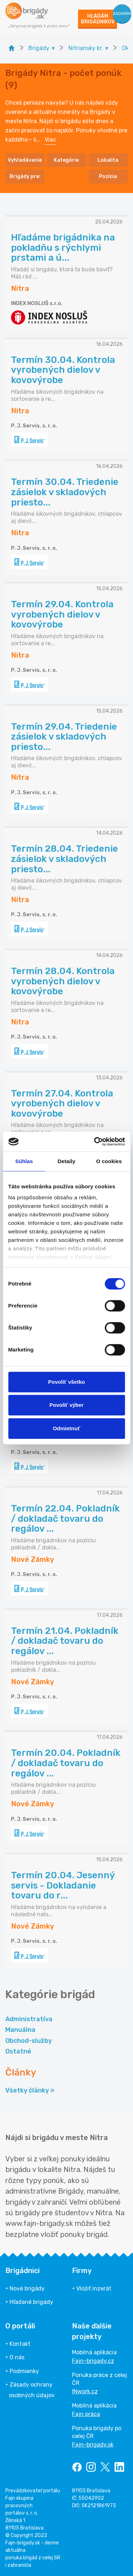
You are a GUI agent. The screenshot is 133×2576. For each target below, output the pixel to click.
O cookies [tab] (109, 1161)
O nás (17, 2357)
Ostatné (18, 2051)
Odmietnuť (66, 1428)
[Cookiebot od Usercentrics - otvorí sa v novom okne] (95, 1141)
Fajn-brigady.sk (92, 2444)
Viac (50, 139)
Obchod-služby (28, 2041)
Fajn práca (86, 2414)
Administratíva (28, 2019)
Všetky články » (29, 2090)
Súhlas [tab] (24, 1161)
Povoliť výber (66, 1405)
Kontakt (20, 2343)
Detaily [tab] (67, 1161)
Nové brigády (27, 2288)
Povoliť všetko (66, 1382)
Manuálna (20, 2030)
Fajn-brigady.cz (93, 2360)
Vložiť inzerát (93, 2288)
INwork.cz (85, 2391)
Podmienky (24, 2371)
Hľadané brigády (31, 2302)
